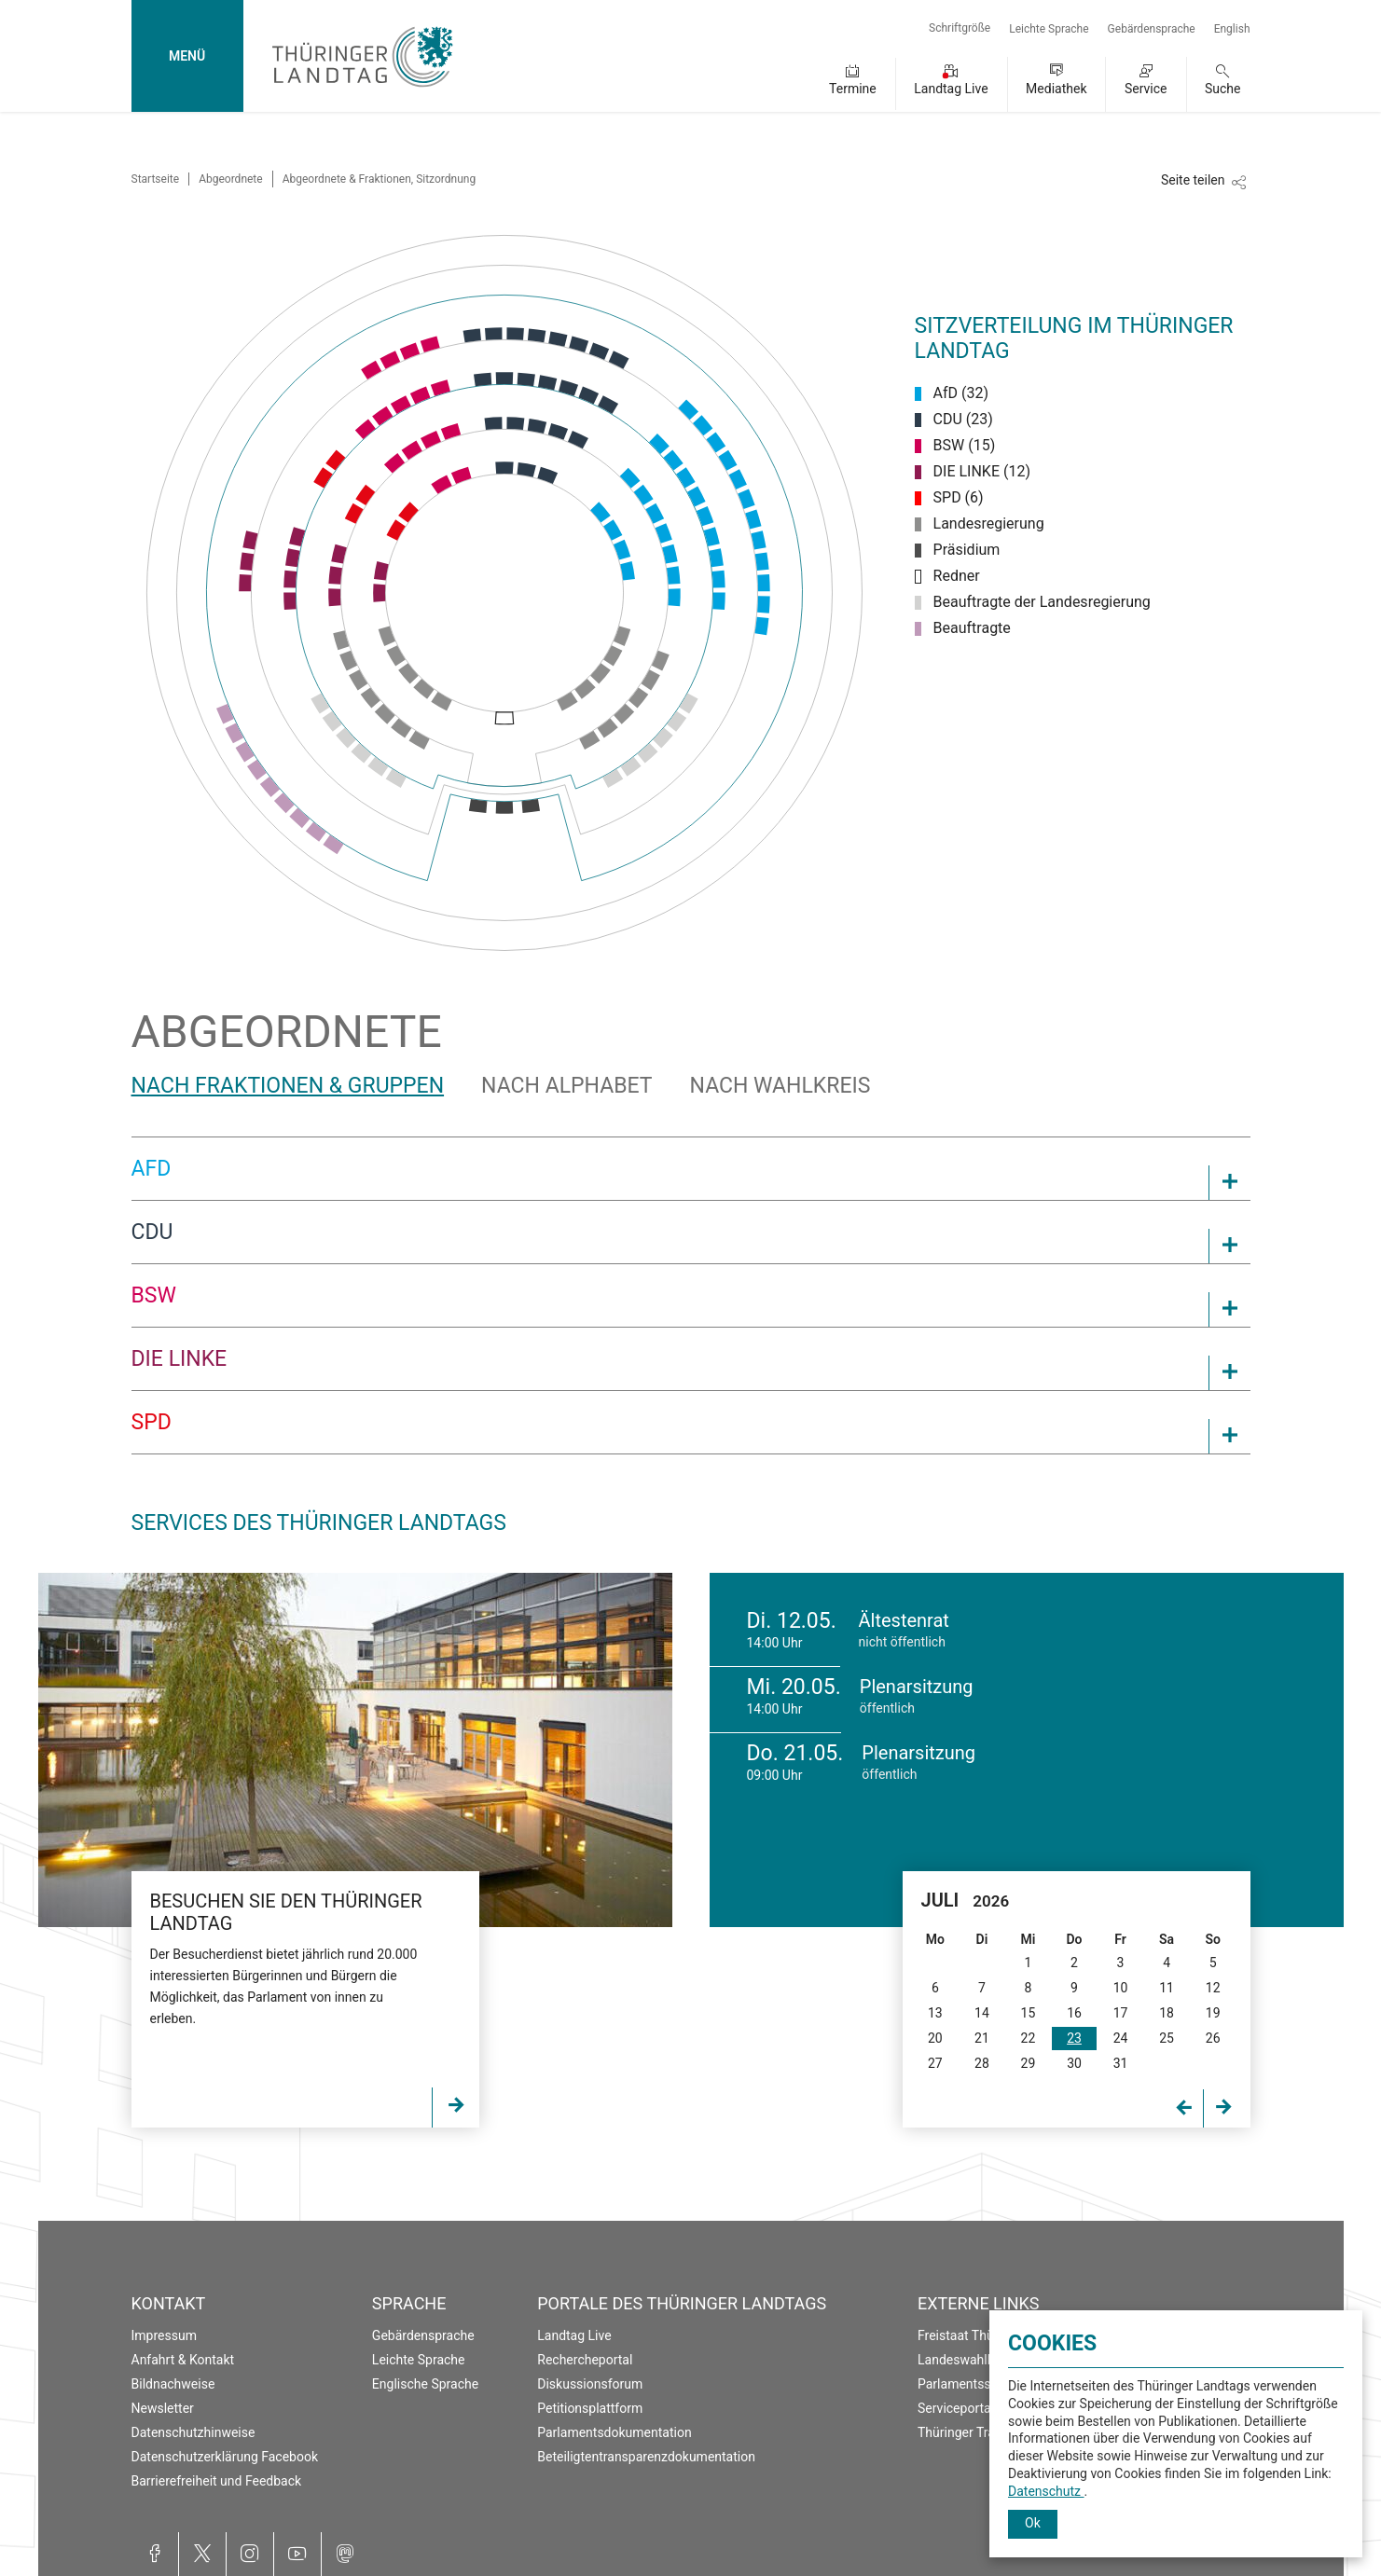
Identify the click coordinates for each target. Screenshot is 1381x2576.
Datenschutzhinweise (193, 2432)
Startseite (155, 179)
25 (1166, 2038)
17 (1120, 2012)
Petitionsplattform (589, 2408)
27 (935, 2063)
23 (1074, 2038)
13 (935, 2012)
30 (1074, 2063)
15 (1028, 2012)
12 (1213, 1987)
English (1232, 28)
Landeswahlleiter (967, 2359)
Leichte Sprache (1048, 28)
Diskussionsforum (589, 2383)
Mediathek (1056, 88)
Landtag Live (950, 88)
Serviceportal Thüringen (987, 2408)
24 (1120, 2038)
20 (935, 2038)
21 (981, 2038)
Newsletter (162, 2408)
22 (1028, 2038)
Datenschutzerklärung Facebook (225, 2456)
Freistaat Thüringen (974, 2335)
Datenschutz (1046, 2491)
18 (1166, 2012)
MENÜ (187, 55)
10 (1120, 1987)
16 (1074, 2012)
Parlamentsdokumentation (614, 2432)
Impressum (164, 2335)
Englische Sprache (425, 2383)
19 (1213, 2012)
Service (1146, 88)
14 (981, 2012)
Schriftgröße (959, 27)
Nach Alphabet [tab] (566, 1085)
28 (981, 2063)
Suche (1223, 88)
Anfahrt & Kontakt (183, 2359)
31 (1120, 2063)
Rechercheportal (584, 2359)
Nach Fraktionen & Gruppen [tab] (288, 1085)
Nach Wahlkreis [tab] (780, 1085)
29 (1028, 2063)
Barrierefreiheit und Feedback (216, 2480)
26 (1213, 2038)
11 (1166, 1987)
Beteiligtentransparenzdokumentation (646, 2456)
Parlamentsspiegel (972, 2383)
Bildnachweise (173, 2383)
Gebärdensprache (1151, 28)
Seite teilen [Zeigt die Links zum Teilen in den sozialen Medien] (1193, 179)
